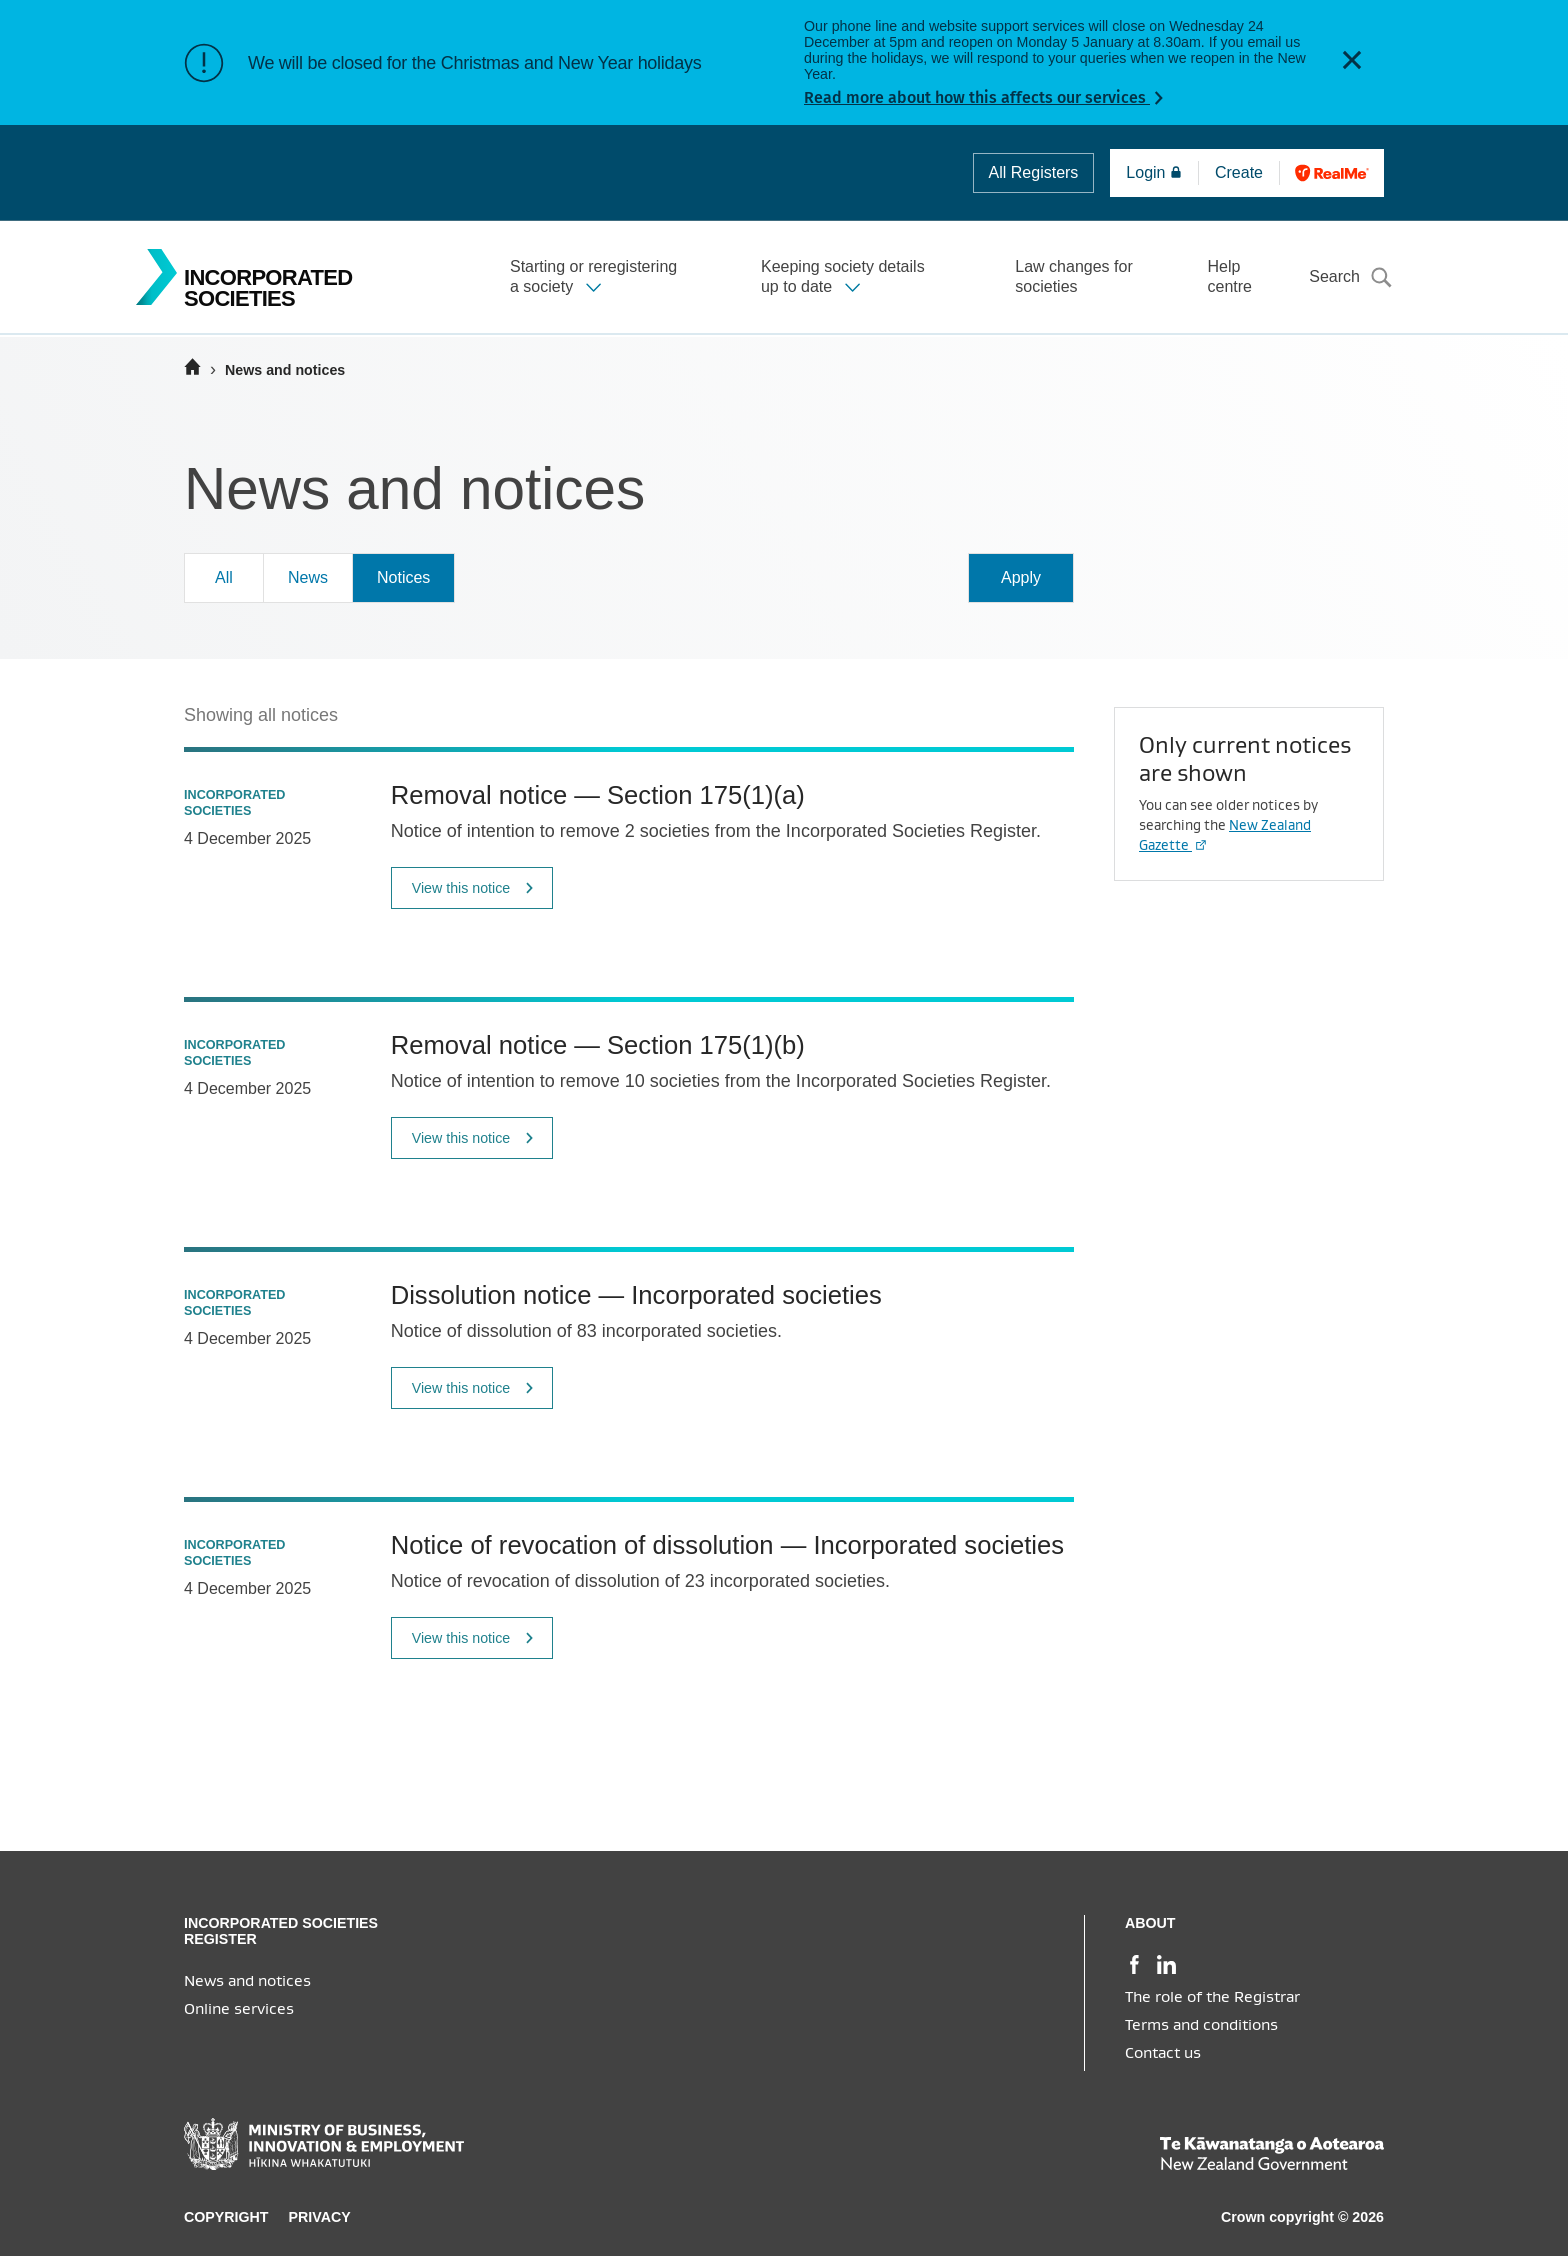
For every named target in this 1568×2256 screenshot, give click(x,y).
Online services (239, 2009)
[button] (1352, 62)
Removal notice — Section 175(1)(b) (598, 1045)
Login (1154, 173)
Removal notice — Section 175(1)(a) (598, 795)
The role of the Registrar (1212, 1997)
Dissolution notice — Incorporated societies (636, 1295)
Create (1245, 173)
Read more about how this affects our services (977, 97)
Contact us (1163, 2053)
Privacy (320, 2217)
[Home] (192, 367)
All (1034, 172)
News (308, 577)
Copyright (226, 2217)
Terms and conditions (1201, 2025)
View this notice (474, 888)
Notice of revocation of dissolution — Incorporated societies (727, 1545)
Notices (403, 577)
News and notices (247, 1981)
